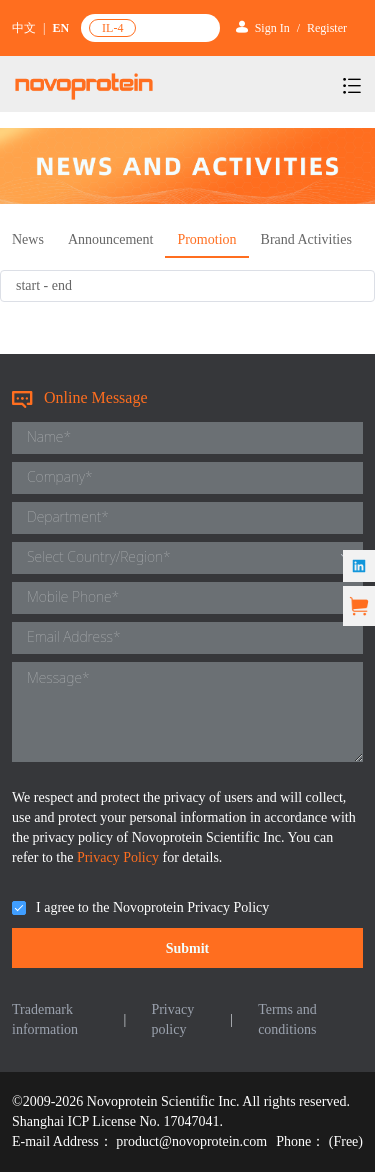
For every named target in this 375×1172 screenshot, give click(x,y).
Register (327, 28)
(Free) (346, 1141)
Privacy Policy (120, 857)
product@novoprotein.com (191, 1141)
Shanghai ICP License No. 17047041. (117, 1121)
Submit (188, 948)
